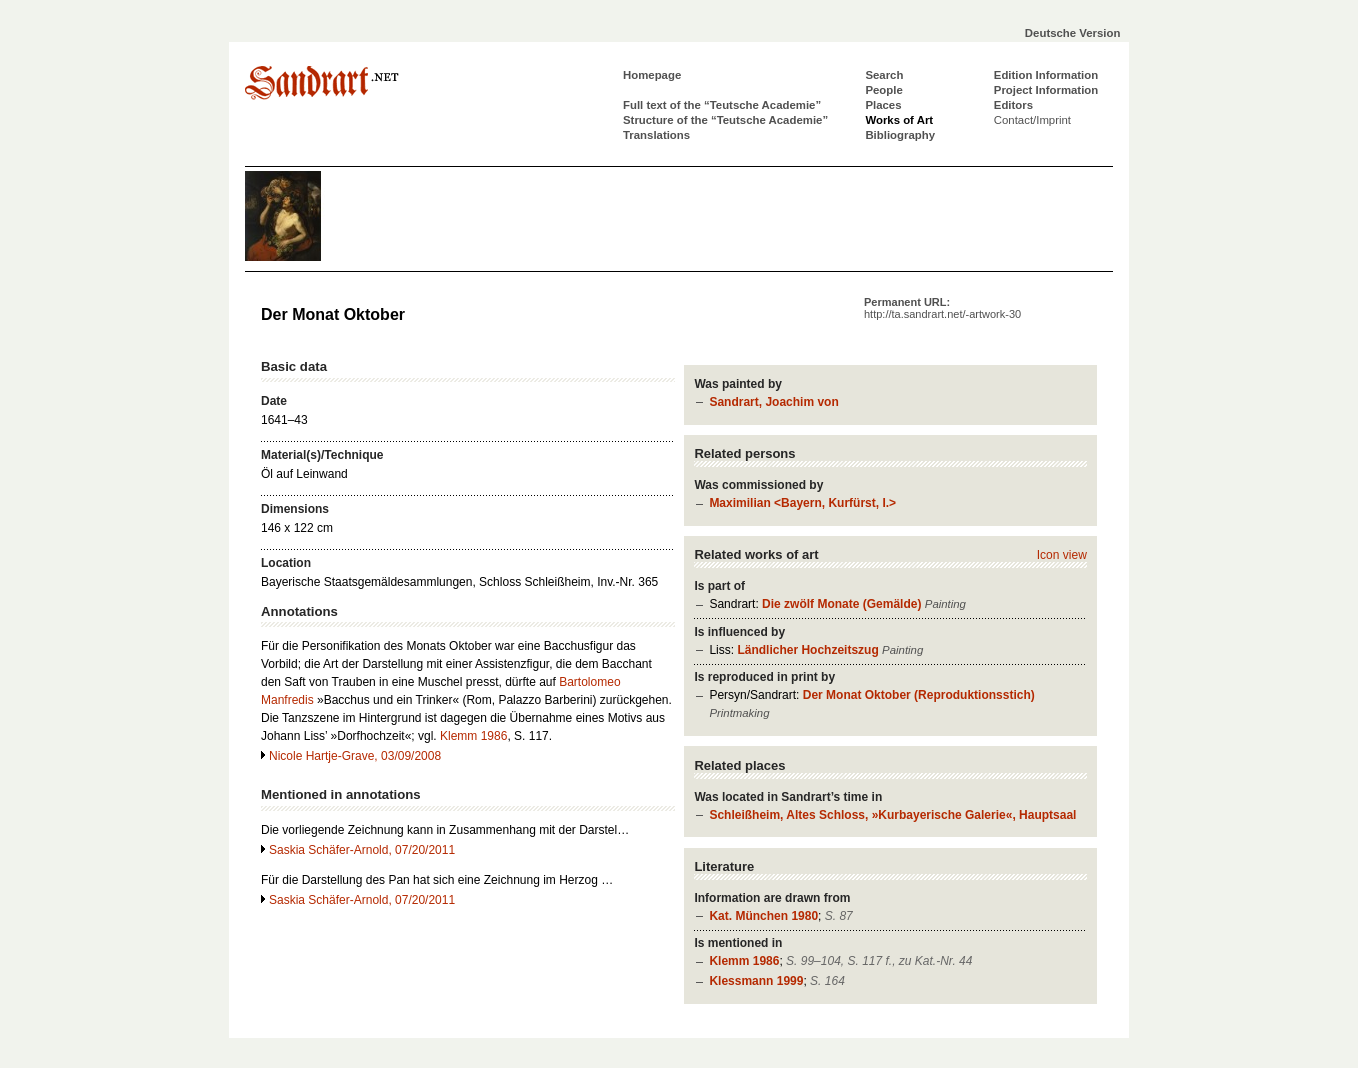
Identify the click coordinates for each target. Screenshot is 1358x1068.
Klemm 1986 (744, 961)
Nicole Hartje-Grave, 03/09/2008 (355, 756)
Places (883, 105)
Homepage (652, 75)
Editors (1013, 105)
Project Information (1046, 90)
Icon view (1062, 555)
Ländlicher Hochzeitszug (807, 650)
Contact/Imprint (1032, 120)
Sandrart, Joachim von (773, 402)
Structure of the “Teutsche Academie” (725, 120)
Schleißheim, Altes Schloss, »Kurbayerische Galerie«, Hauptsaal (892, 815)
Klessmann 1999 (756, 981)
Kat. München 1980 (763, 916)
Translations (656, 135)
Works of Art (899, 120)
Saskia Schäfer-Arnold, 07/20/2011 (362, 850)
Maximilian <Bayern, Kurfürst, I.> (802, 503)
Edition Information (1046, 75)
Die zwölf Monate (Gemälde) (841, 604)
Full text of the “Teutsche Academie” (722, 105)
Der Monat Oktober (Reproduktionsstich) (919, 695)
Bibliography (900, 135)
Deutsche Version (1073, 33)
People (883, 90)
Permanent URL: (942, 308)
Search (884, 75)
